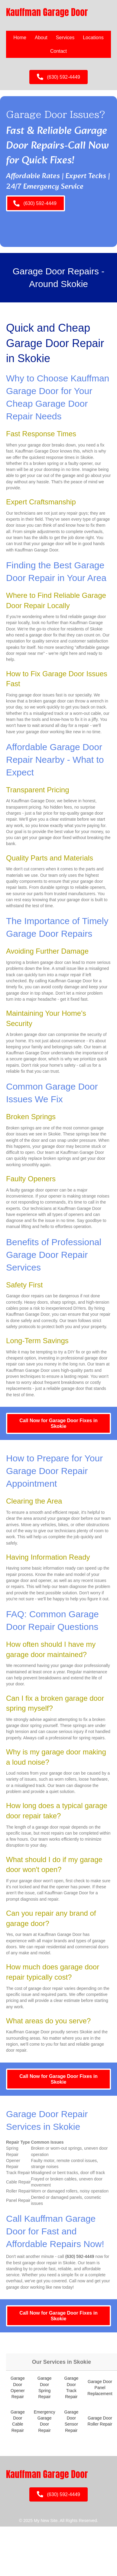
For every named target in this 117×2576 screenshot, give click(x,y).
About (41, 37)
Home (19, 37)
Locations (93, 37)
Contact (58, 51)
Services (65, 37)
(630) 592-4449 (79, 2256)
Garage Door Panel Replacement (99, 2387)
